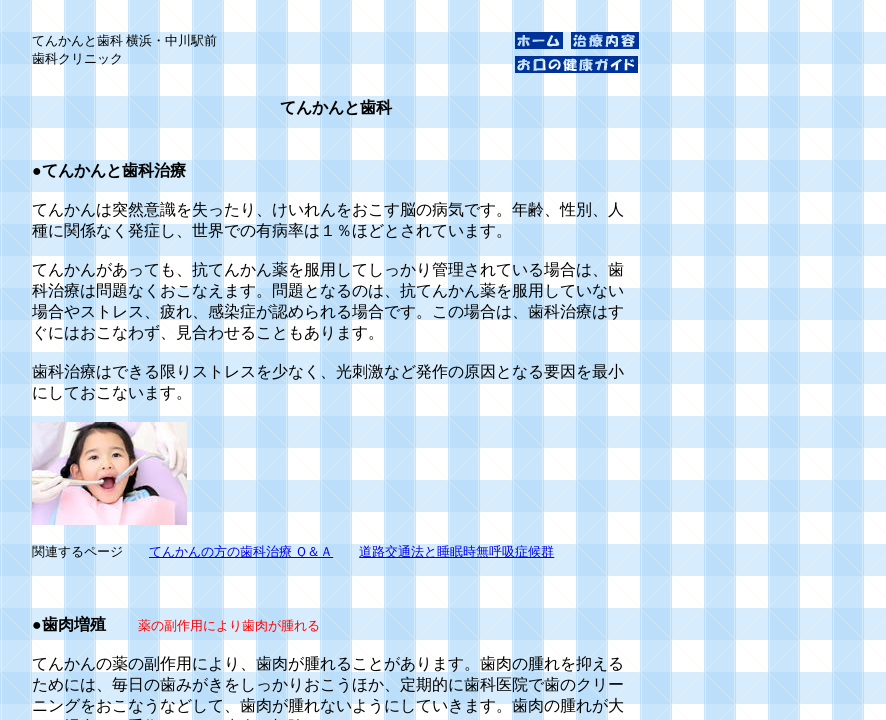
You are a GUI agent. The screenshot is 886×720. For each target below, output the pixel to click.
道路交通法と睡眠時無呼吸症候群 (456, 551)
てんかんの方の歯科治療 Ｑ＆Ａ (241, 551)
